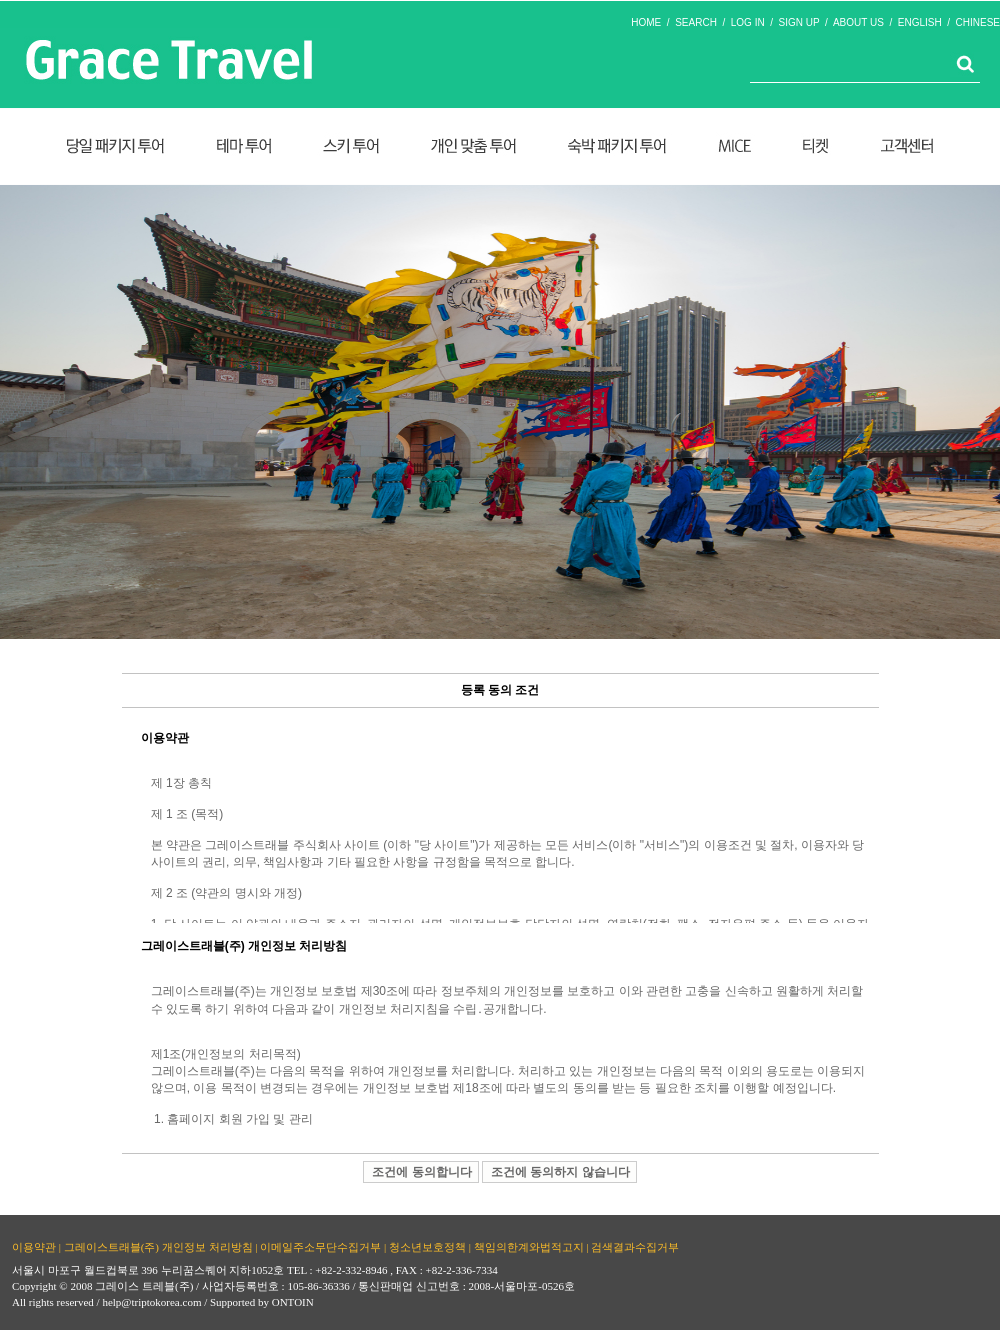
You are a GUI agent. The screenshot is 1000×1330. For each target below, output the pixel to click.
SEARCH (696, 22)
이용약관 (34, 1247)
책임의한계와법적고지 (529, 1247)
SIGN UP (799, 22)
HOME (646, 22)
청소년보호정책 (427, 1247)
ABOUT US (858, 22)
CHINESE (978, 22)
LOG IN (748, 22)
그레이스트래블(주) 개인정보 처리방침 (158, 1247)
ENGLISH (920, 22)
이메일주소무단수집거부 (320, 1247)
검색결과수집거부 (635, 1247)
